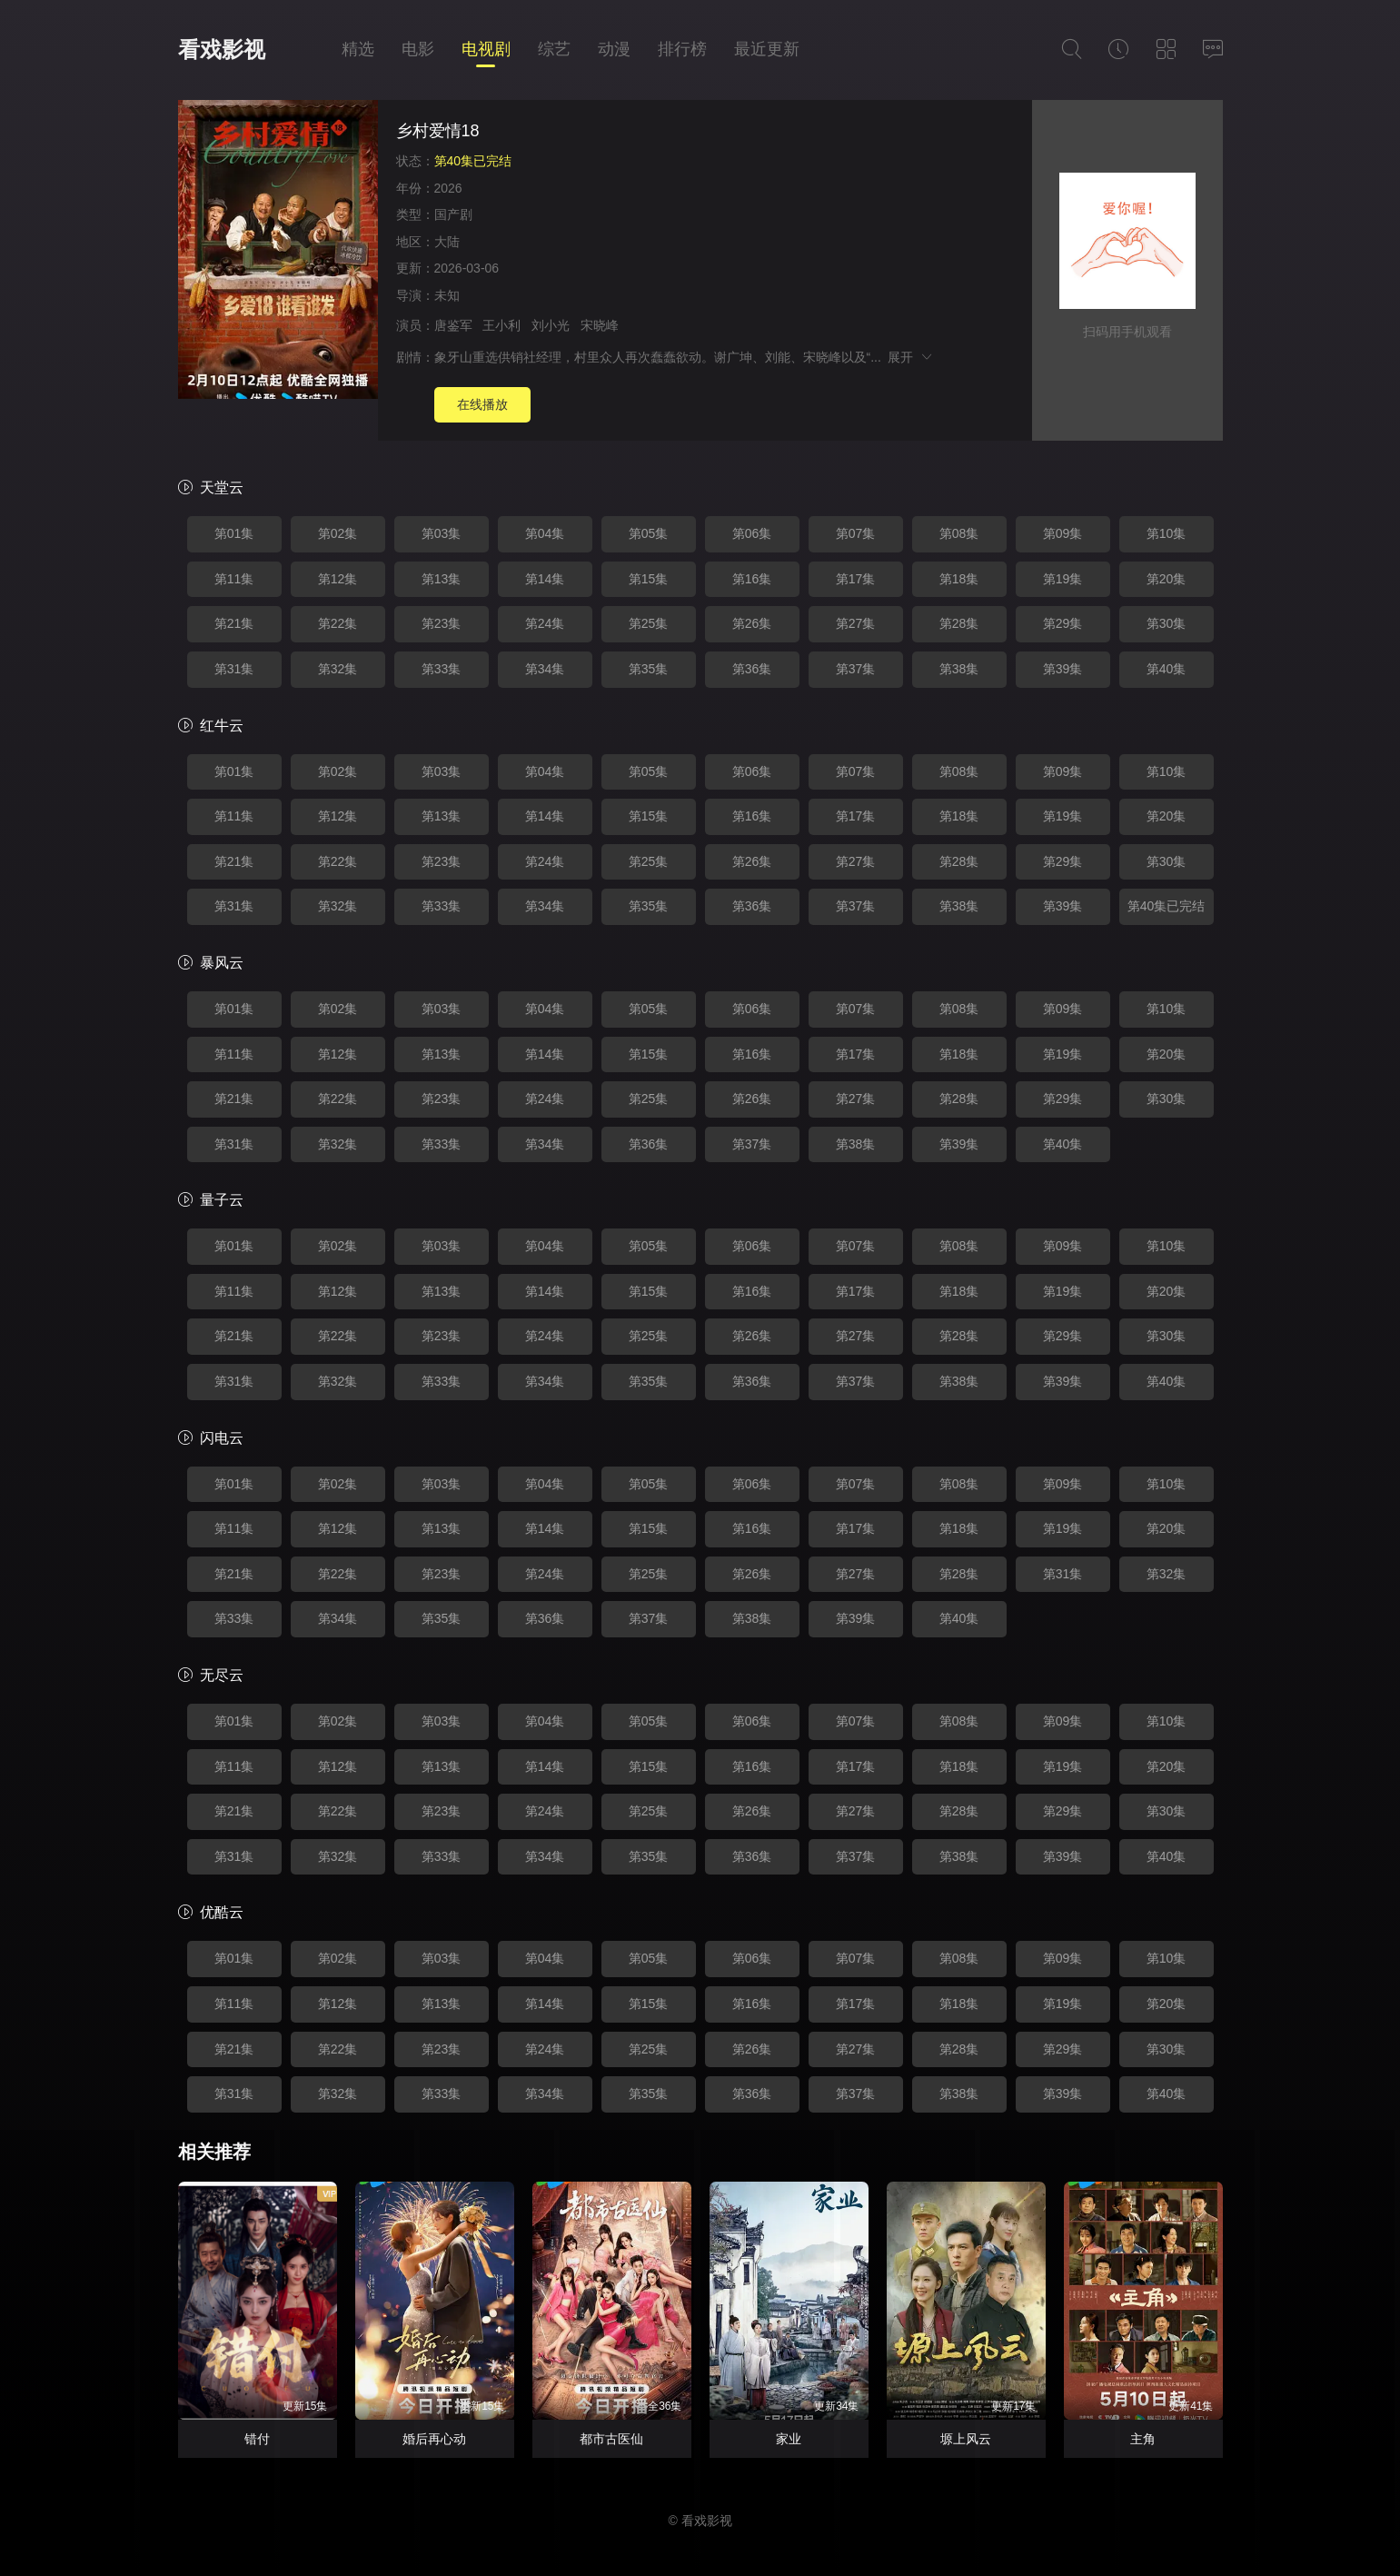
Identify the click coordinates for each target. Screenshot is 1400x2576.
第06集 (752, 533)
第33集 (442, 668)
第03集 (442, 533)
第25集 (649, 623)
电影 (418, 49)
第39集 (1063, 668)
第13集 (442, 579)
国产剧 (453, 214)
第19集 (1063, 579)
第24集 (545, 623)
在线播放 (482, 404)
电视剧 (486, 49)
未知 (447, 295)
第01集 (234, 533)
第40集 (1167, 668)
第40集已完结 (1166, 906)
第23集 (442, 623)
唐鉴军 (453, 325)
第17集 (856, 579)
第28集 (959, 623)
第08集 (959, 533)
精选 (358, 49)
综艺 (554, 49)
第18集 (959, 579)
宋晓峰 (600, 325)
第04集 (545, 533)
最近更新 (766, 49)
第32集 (338, 668)
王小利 (501, 325)
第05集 (649, 533)
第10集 (1167, 533)
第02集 (338, 533)
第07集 (856, 533)
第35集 (649, 668)
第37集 (856, 668)
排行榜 (682, 49)
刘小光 (550, 325)
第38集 (959, 668)
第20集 (1167, 579)
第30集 (1167, 623)
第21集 (234, 623)
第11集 (234, 579)
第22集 (338, 623)
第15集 (649, 579)
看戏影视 (221, 49)
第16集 (752, 579)
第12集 (338, 579)
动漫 (614, 49)
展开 (911, 357)
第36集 (752, 668)
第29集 (1063, 623)
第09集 (1063, 533)
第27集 (856, 623)
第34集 (545, 668)
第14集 (545, 579)
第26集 (752, 623)
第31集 (234, 668)
